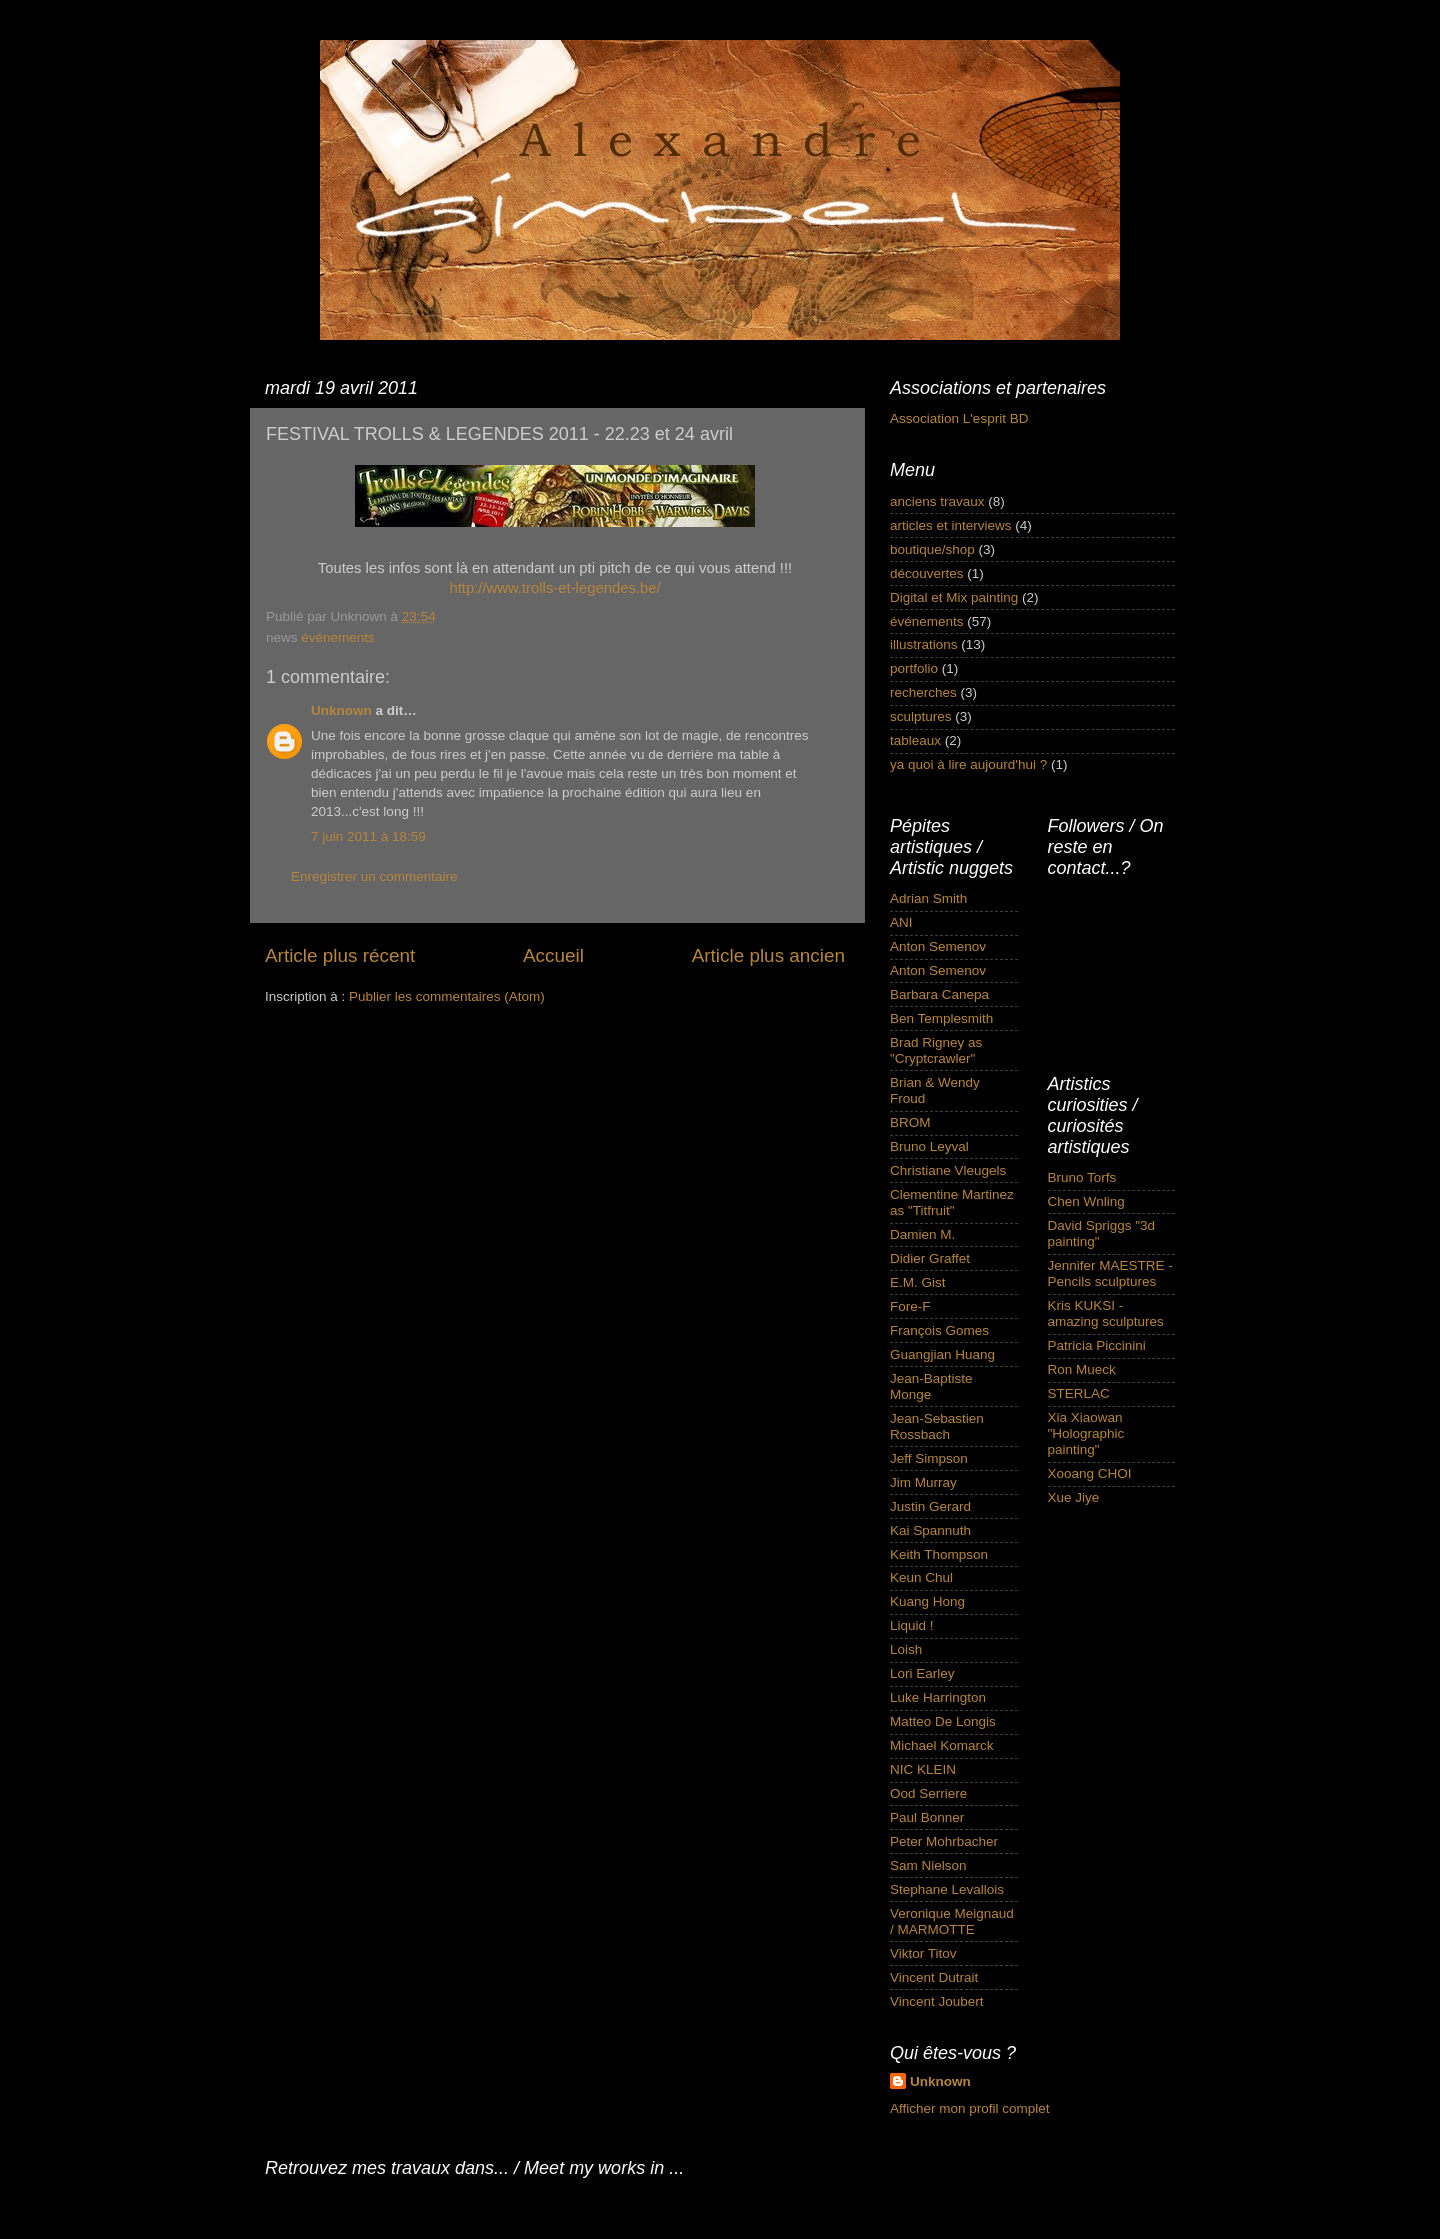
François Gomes (939, 1330)
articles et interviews (951, 525)
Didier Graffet (930, 1258)
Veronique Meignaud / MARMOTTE (952, 1921)
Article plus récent (340, 955)
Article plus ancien (768, 955)
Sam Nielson (928, 1865)
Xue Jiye (1074, 1497)
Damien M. (922, 1234)
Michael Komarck (942, 1745)
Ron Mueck (1082, 1369)
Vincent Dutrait (934, 1977)
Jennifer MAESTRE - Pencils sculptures (1110, 1273)
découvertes (927, 573)
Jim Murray (923, 1482)
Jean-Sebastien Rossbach (937, 1426)
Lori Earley (922, 1673)
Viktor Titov (923, 1953)
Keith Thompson (939, 1554)
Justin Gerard (930, 1506)
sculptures (921, 716)
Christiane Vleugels (948, 1170)
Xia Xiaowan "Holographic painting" (1086, 1433)
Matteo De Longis (943, 1721)
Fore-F (910, 1306)
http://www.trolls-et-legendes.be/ (554, 588)
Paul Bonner (927, 1817)
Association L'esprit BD (959, 418)
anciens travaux (937, 501)
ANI (901, 922)
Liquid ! (912, 1625)
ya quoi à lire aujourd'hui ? (968, 764)
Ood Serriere (928, 1793)
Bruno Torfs (1082, 1177)
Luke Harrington (938, 1697)
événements (338, 637)
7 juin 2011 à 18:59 (368, 836)
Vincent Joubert (937, 2001)
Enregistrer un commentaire (374, 876)
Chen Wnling (1086, 1201)
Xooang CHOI (1090, 1473)
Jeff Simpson (929, 1458)
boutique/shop (932, 549)
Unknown (341, 710)
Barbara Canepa (939, 994)
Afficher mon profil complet (970, 2108)
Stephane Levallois (947, 1889)
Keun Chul (921, 1577)
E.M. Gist (918, 1282)
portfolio (914, 668)
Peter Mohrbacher (944, 1841)
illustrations (924, 644)
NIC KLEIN (923, 1769)
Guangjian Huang (942, 1354)
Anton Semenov (938, 946)
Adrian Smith (928, 898)
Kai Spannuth (930, 1530)
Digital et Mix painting (954, 597)
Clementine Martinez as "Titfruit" (952, 1202)
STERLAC (1079, 1393)
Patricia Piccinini (1097, 1345)
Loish (906, 1649)
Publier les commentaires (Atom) (447, 996)
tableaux (915, 740)
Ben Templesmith (941, 1018)
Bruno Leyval (929, 1146)
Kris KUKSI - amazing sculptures (1106, 1313)
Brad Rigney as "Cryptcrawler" (936, 1050)
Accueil (553, 955)
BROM (910, 1122)
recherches (923, 692)
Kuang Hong (927, 1601)
